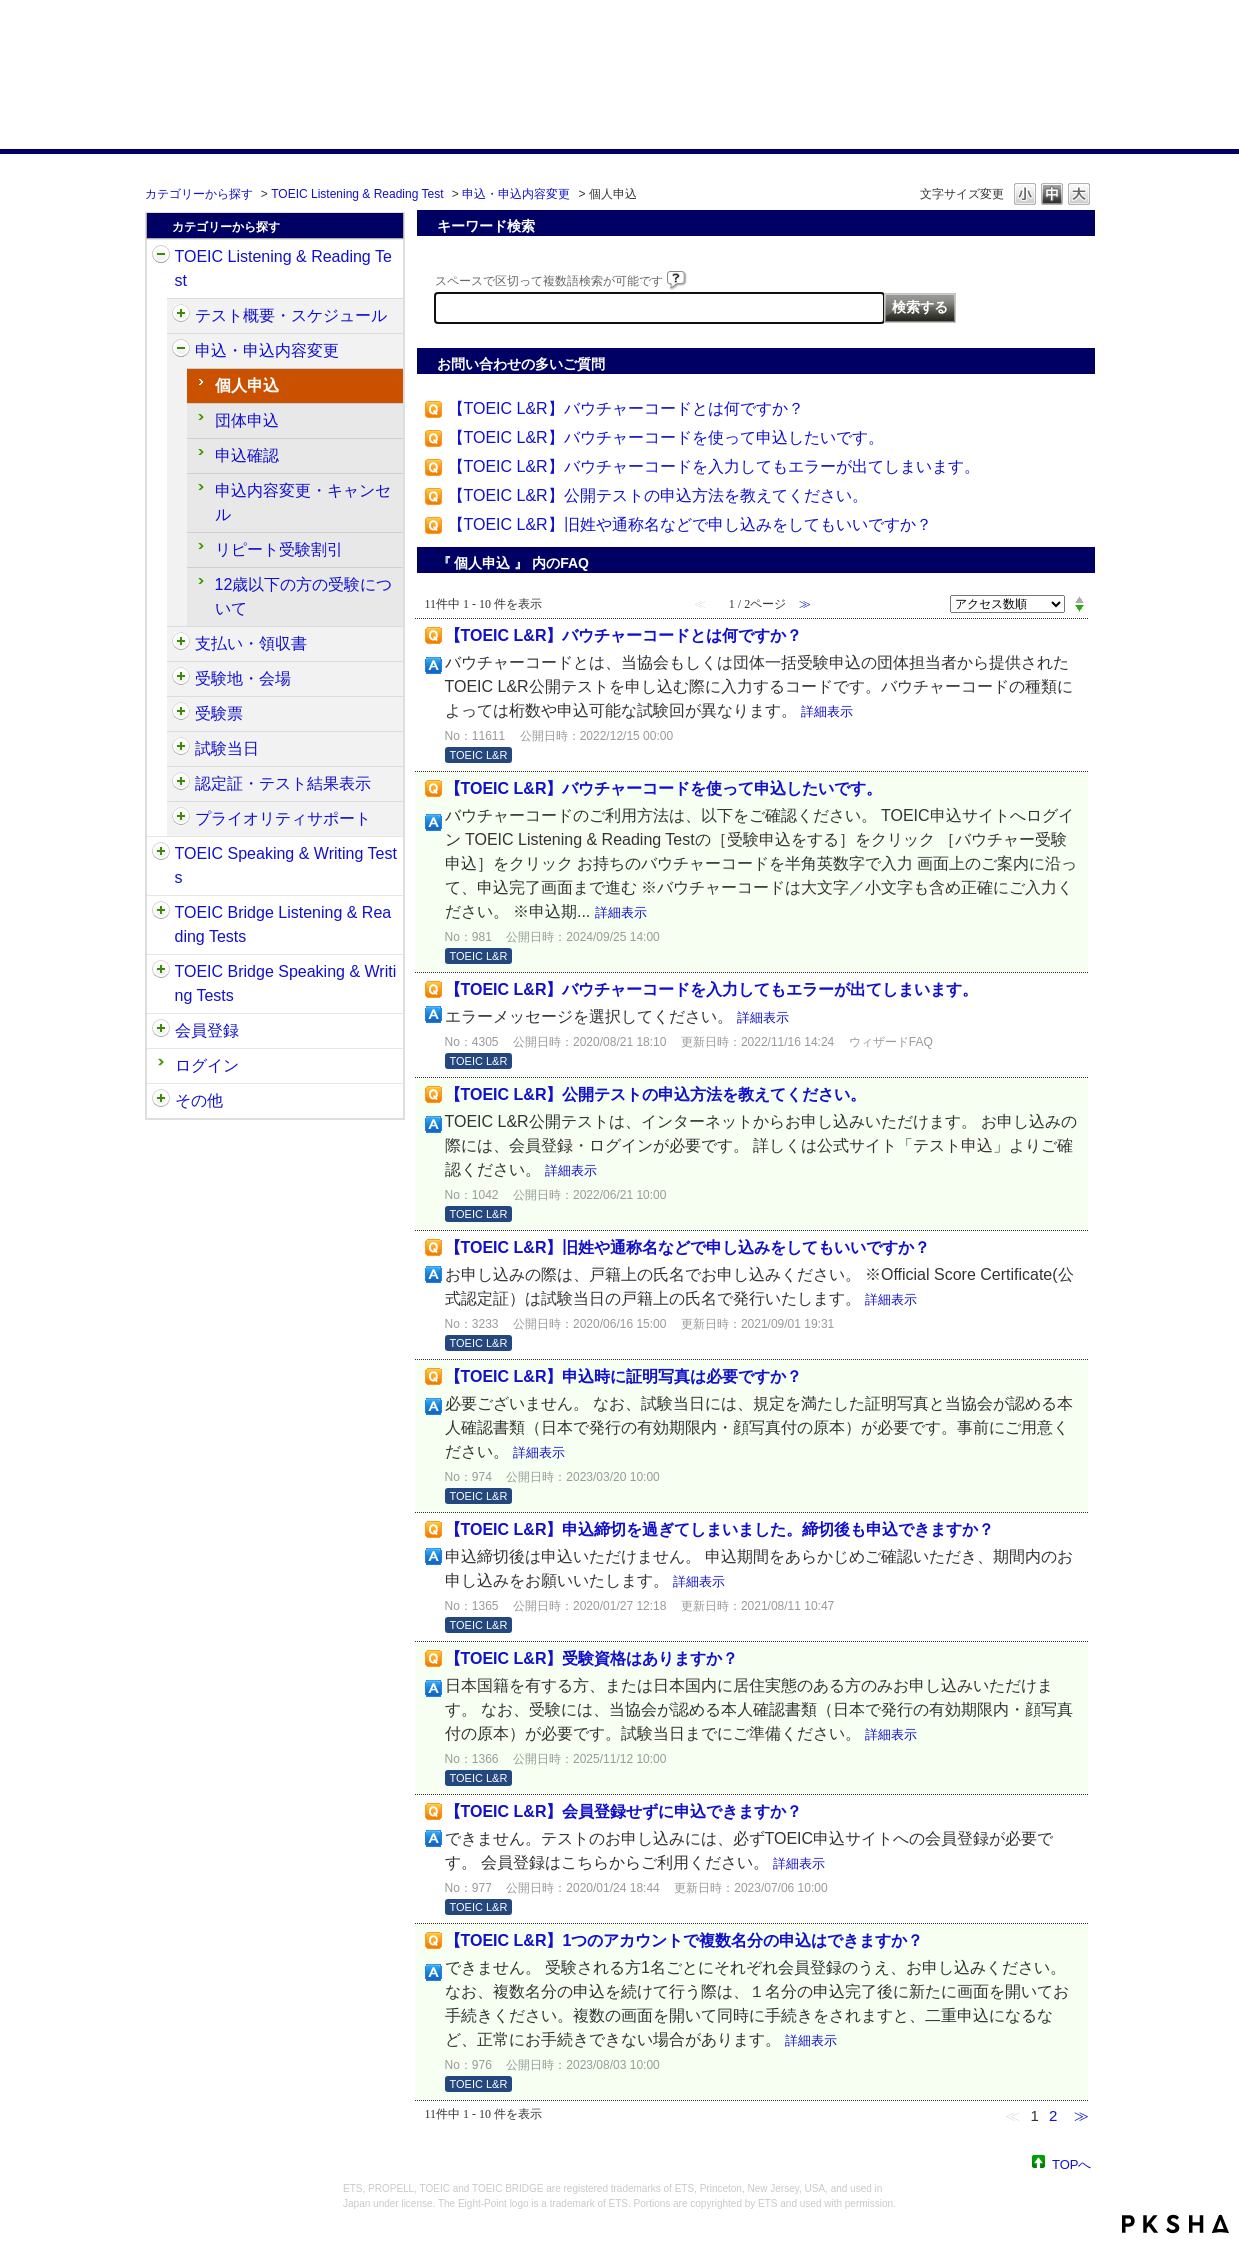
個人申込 (247, 385)
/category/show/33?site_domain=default (161, 913)
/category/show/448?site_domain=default (181, 819)
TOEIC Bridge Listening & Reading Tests (283, 924)
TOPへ (1072, 2163)
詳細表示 (827, 711)
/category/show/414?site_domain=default (181, 351)
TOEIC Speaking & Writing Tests (286, 865)
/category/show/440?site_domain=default (181, 784)
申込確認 (247, 455)
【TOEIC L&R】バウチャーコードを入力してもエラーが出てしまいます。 (714, 466)
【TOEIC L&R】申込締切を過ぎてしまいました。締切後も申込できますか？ (720, 1529)
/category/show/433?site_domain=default (181, 749)
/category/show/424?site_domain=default (181, 644)
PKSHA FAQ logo (1175, 2224)
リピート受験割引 (279, 549)
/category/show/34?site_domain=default (161, 972)
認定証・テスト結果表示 (283, 783)
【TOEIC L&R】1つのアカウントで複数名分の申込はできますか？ (684, 1940)
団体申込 (247, 420)
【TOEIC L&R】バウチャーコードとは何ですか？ (626, 408)
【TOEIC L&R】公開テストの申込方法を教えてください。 (658, 495)
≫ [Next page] (1081, 2115)
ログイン (207, 1065)
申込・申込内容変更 (516, 194)
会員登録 (207, 1030)
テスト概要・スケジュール (291, 315)
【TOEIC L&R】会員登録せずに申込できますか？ (624, 1811)
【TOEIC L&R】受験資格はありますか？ (592, 1658)
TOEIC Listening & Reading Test (357, 194)
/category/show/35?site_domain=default (161, 1101)
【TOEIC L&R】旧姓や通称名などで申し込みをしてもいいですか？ (690, 524)
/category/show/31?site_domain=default (161, 257)
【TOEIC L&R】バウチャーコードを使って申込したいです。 (666, 437)
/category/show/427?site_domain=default (181, 679)
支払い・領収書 (251, 643)
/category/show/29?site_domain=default (161, 1031)
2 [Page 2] (1053, 2115)
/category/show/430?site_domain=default (181, 714)
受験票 (219, 713)
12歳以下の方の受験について (304, 596)
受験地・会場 (243, 678)
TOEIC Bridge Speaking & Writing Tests (286, 983)
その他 (199, 1100)
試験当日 (227, 748)
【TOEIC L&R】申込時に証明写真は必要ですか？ (624, 1376)
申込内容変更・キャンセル (303, 502)
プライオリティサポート (283, 818)
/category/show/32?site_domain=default (161, 854)
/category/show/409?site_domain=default (181, 316)
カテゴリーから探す (199, 194)
